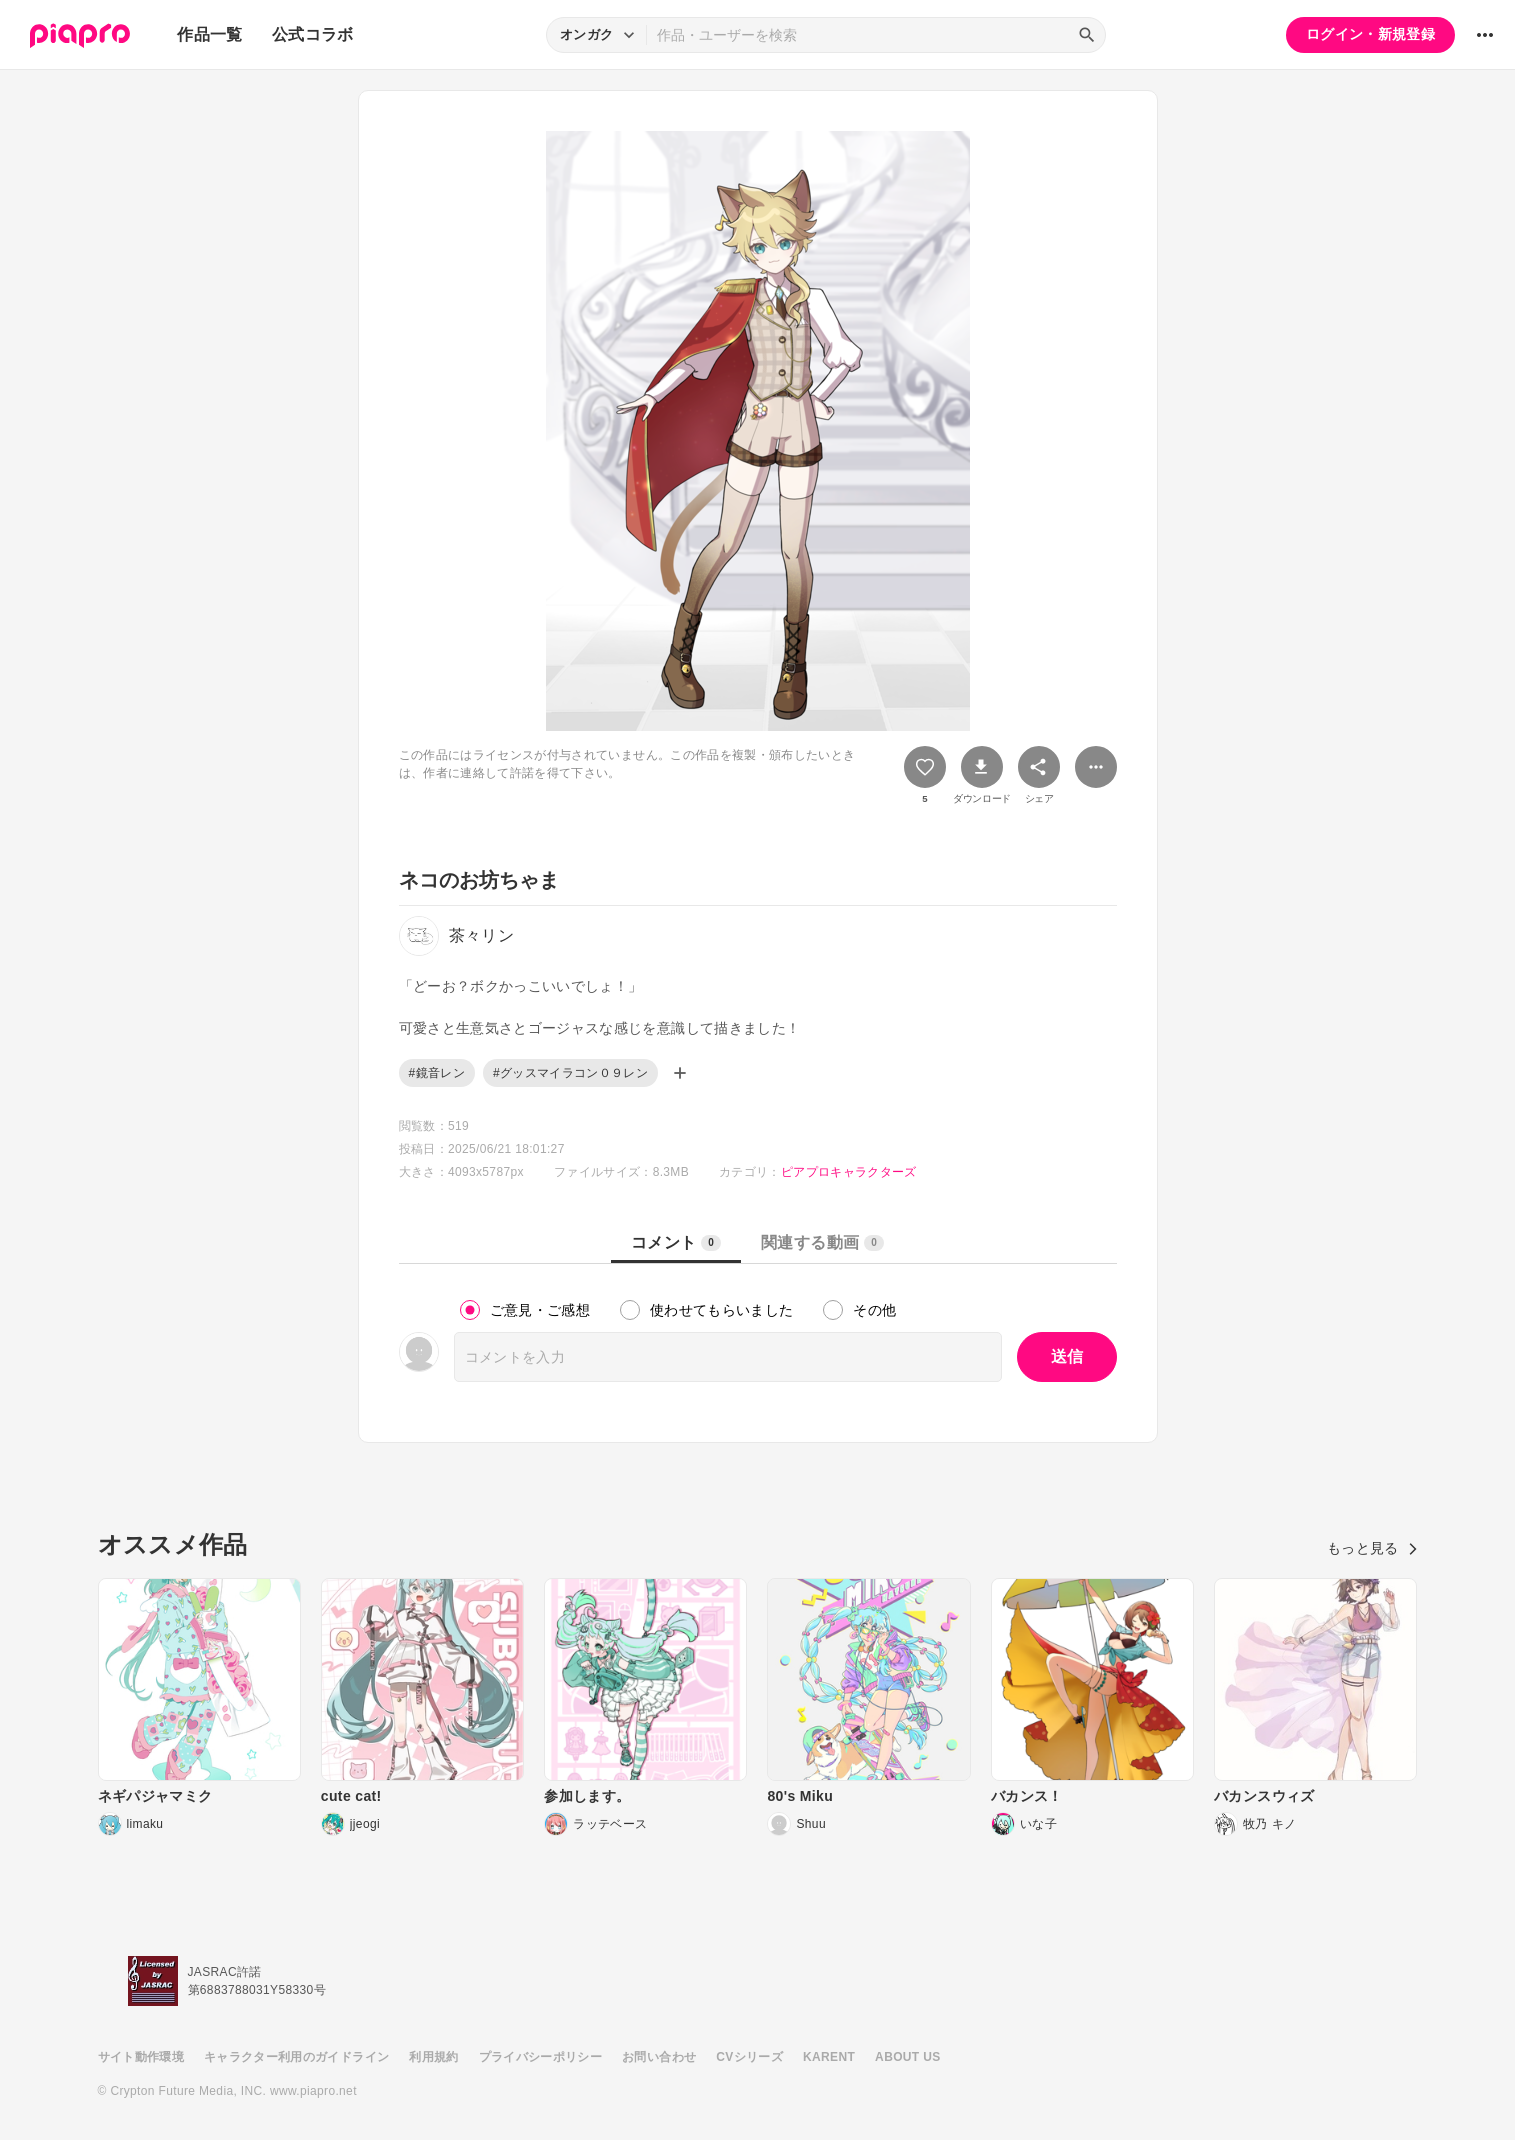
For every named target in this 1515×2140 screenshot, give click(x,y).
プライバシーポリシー (541, 2057)
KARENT (829, 2057)
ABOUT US (907, 2057)
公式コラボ (313, 34)
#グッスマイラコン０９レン (570, 1073)
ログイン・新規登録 (1370, 34)
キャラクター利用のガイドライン (296, 2057)
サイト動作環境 (141, 2057)
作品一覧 (209, 34)
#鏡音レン (437, 1073)
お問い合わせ (659, 2057)
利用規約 (433, 2057)
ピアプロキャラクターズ (849, 1172)
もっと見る (1372, 1548)
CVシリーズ (749, 2057)
